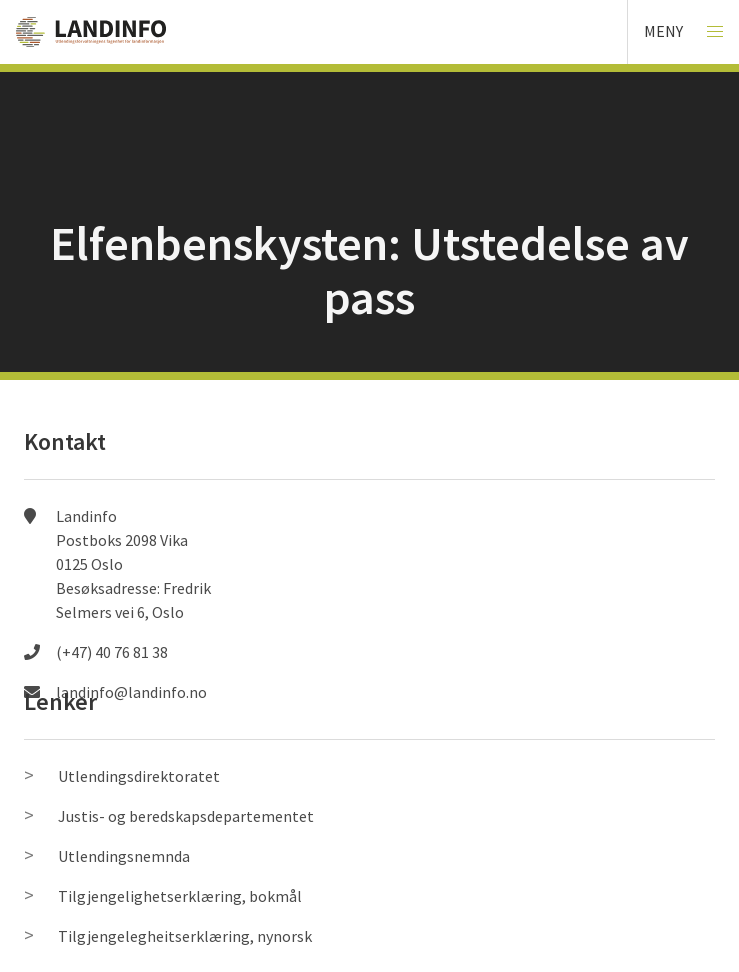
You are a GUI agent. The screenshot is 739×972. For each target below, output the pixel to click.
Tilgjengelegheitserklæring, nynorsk (185, 936)
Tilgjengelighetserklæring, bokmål (180, 896)
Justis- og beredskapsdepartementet (186, 816)
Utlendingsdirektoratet (139, 776)
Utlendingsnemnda (124, 856)
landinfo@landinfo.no (131, 692)
